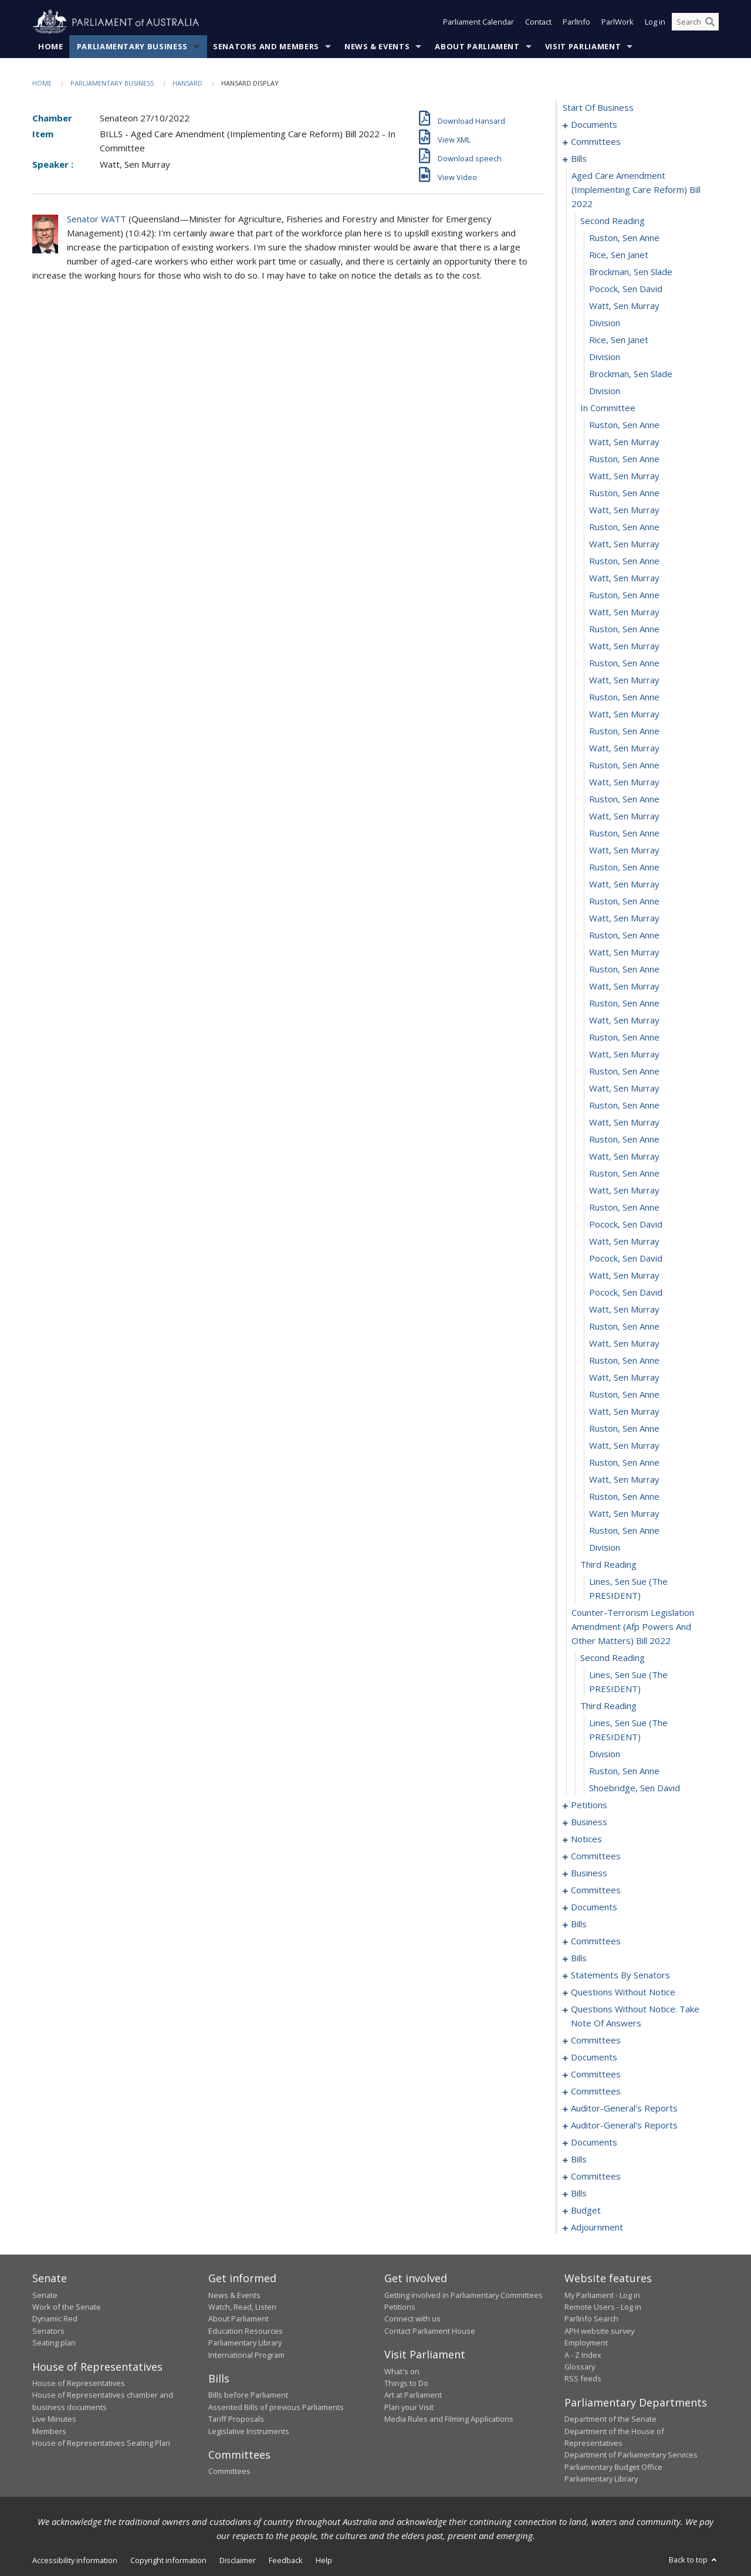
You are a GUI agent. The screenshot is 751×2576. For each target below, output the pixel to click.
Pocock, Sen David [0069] (625, 1259)
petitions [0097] (589, 1805)
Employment (586, 2343)
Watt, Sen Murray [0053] (624, 986)
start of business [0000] (598, 108)
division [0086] (604, 1548)
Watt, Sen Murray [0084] (624, 1514)
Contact (538, 22)
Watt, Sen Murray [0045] (624, 850)
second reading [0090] (612, 1658)
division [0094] (604, 1754)
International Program (246, 2355)
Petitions (399, 2307)
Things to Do (406, 2383)
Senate (44, 2295)
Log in (655, 22)
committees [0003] (596, 142)
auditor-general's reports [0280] (624, 2125)
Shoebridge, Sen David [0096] (634, 1788)
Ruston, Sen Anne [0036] (624, 697)
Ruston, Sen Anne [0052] (624, 969)
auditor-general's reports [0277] (624, 2108)
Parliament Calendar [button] (478, 22)
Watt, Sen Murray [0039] (624, 748)
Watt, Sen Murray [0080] (624, 1446)
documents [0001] (594, 125)
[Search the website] (695, 22)
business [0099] (589, 1822)
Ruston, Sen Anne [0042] (624, 799)
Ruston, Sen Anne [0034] (624, 663)
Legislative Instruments (248, 2431)
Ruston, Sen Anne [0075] (624, 1361)
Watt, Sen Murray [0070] (624, 1276)
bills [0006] (579, 159)
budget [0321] (586, 2210)
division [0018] (604, 391)
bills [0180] (579, 1958)
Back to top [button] (694, 2559)
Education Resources (245, 2331)
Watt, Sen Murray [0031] (624, 612)
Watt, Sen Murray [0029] (624, 578)
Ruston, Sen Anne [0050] (624, 935)
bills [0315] (579, 2193)
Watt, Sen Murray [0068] (624, 1242)
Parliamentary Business (132, 46)
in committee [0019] (607, 408)
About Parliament (477, 46)
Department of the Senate (610, 2419)
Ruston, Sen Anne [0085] (624, 1531)
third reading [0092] (608, 1706)
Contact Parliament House (429, 2331)
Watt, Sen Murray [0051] (624, 952)
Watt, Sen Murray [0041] (624, 782)
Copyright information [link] (168, 2560)
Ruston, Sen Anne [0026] (624, 527)
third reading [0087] (608, 1565)
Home (50, 46)
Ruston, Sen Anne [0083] (624, 1497)
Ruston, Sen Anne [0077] (624, 1395)
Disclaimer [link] (237, 2560)
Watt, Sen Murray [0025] (624, 510)
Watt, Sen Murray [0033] (624, 646)
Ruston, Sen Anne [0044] (624, 833)
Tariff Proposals (236, 2419)
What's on (402, 2371)
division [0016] (604, 357)
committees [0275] (596, 2091)
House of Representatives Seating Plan (101, 2443)
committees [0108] (596, 1856)
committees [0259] (596, 2040)
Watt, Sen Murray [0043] (624, 816)
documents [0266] (594, 2057)
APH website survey (599, 2331)
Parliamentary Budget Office (613, 2467)
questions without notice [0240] (623, 1992)
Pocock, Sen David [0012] (625, 289)
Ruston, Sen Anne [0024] (624, 493)
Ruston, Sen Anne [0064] (624, 1173)
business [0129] (589, 1873)
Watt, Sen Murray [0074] (624, 1344)
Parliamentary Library (245, 2343)
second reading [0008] (612, 221)
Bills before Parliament (248, 2395)
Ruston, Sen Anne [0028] (624, 561)
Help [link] (324, 2560)
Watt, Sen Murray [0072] (624, 1310)
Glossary (579, 2366)
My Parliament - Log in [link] (602, 2295)
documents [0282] (594, 2142)
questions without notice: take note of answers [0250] (635, 2016)
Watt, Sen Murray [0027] (624, 544)
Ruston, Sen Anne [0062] (624, 1139)
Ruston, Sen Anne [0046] (624, 867)
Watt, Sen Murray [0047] (624, 884)
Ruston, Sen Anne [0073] (624, 1327)
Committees (229, 2471)
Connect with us (412, 2319)
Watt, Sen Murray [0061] (624, 1122)
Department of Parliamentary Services (631, 2455)
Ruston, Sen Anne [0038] (624, 731)
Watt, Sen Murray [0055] (624, 1020)
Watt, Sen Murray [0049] (624, 918)
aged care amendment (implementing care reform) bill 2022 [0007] (636, 190)
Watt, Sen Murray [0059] (624, 1088)
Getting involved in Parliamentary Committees (463, 2295)
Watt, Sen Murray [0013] (624, 306)
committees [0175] (596, 1941)
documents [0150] (594, 1907)
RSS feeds (582, 2379)
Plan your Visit (409, 2407)
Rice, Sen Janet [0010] (618, 255)
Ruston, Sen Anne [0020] (624, 425)
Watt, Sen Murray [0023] (624, 476)
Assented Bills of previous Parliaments (276, 2407)
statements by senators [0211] (620, 1975)
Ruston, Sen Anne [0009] (624, 238)
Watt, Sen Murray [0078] (624, 1412)
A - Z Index (582, 2355)
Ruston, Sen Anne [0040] (624, 765)
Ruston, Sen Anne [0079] (624, 1429)
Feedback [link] (286, 2560)
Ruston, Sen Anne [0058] (624, 1071)
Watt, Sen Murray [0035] (624, 680)
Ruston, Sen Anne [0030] (624, 595)
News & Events (377, 46)
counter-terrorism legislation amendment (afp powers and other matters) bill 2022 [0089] (632, 1627)
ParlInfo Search (591, 2319)
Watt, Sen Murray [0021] (624, 442)
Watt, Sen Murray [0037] (624, 714)
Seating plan (54, 2343)
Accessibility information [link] (74, 2560)
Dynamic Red (54, 2319)
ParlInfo (576, 22)
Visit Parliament (583, 46)
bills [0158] (579, 1924)
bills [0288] (579, 2159)
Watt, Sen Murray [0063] (624, 1156)
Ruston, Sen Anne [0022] (624, 459)
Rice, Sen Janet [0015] (618, 340)
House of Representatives (78, 2383)
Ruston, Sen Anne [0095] (624, 1771)
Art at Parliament (413, 2395)
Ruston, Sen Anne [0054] (624, 1003)
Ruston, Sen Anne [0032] (624, 629)
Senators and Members (266, 46)
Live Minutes (54, 2419)
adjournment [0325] (597, 2227)
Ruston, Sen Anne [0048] (624, 901)
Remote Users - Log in (602, 2307)
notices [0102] (586, 1839)
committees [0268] (596, 2074)
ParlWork (617, 22)
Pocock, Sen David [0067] (625, 1225)
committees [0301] (596, 2176)
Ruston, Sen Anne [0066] (624, 1208)
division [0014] (604, 323)
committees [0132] (596, 1890)
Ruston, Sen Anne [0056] (624, 1037)
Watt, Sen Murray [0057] (624, 1054)
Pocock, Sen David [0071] (625, 1293)
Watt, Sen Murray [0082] (624, 1480)
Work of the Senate (66, 2307)
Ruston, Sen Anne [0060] (624, 1105)
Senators (48, 2331)
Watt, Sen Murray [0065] (624, 1191)
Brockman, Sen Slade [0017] (630, 374)
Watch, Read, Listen (242, 2307)
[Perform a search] (710, 22)
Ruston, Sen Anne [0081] (624, 1463)
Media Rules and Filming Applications (448, 2419)
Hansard (187, 83)
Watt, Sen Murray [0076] (624, 1378)
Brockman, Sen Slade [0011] (630, 272)
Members (49, 2431)
